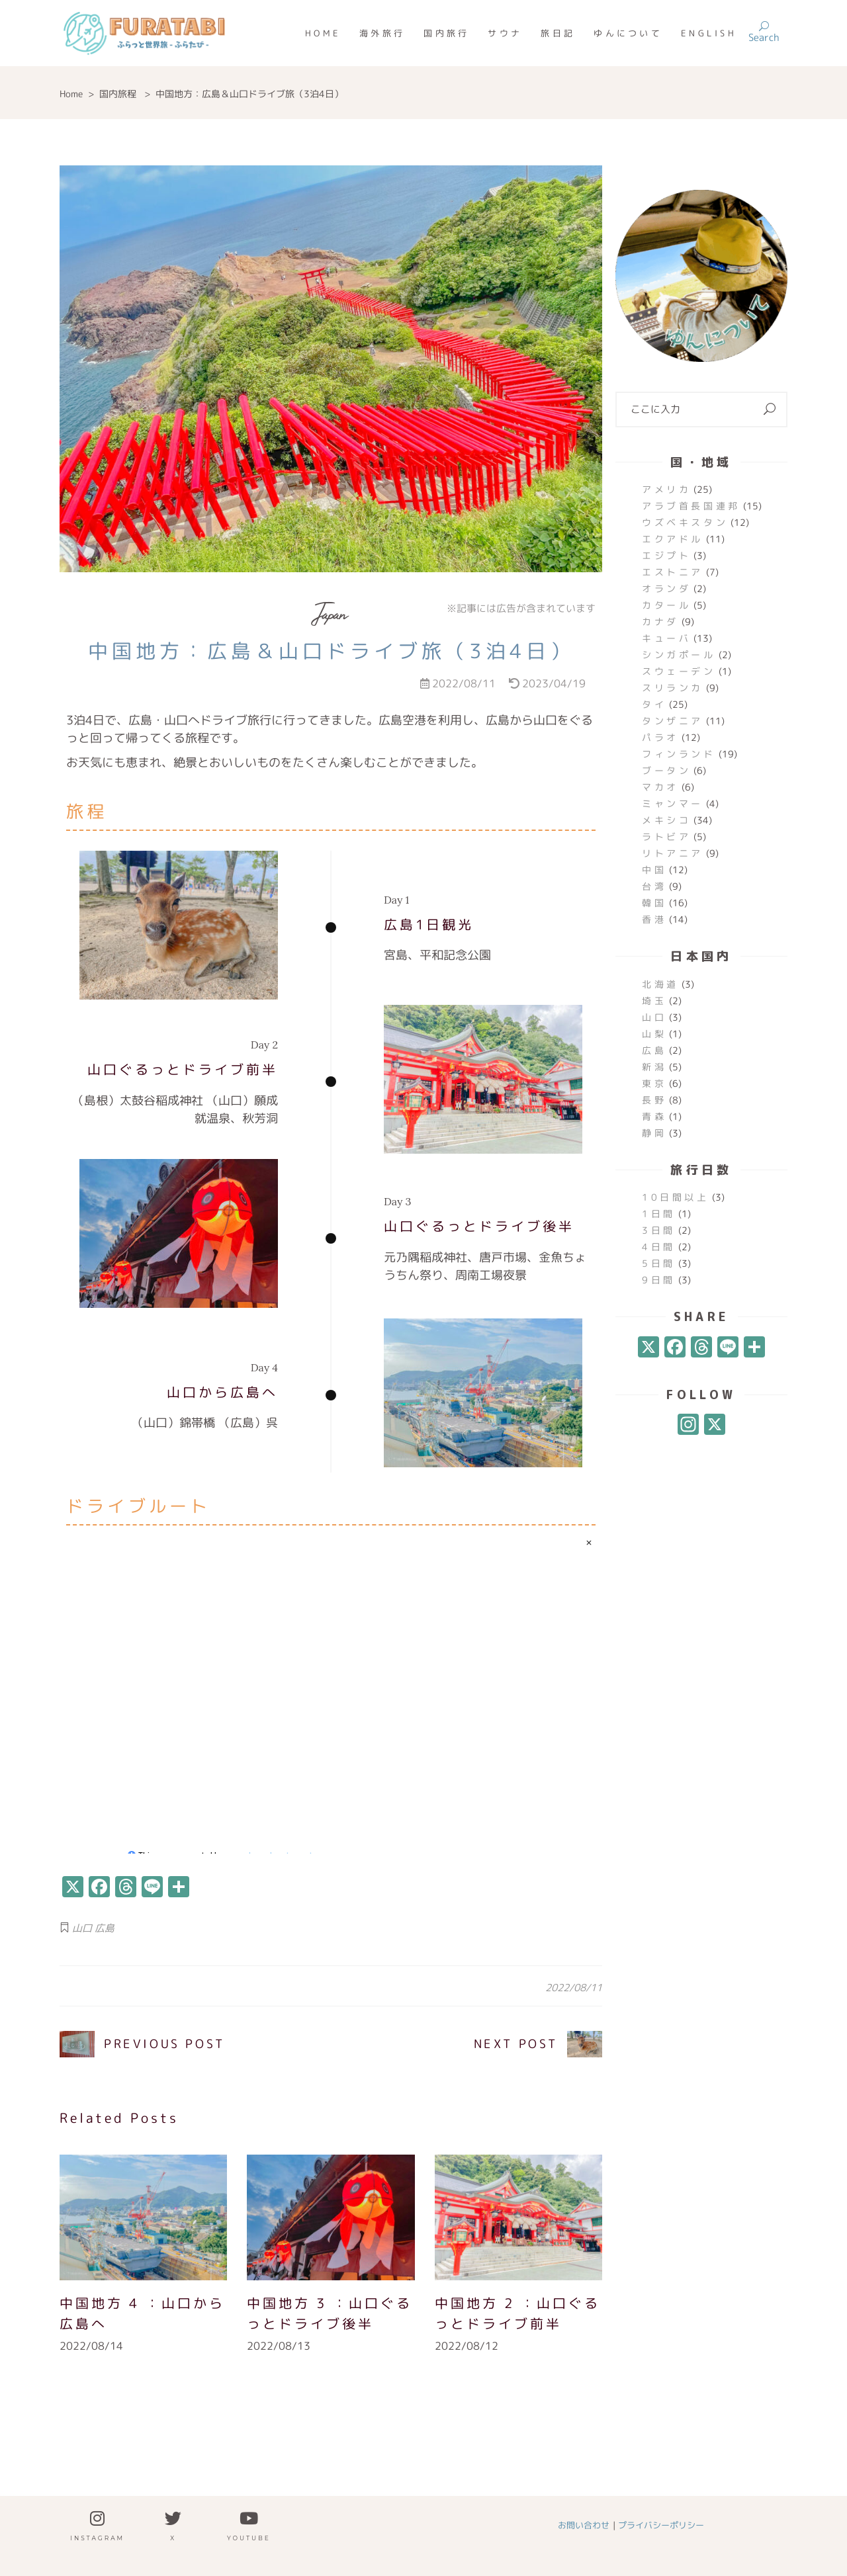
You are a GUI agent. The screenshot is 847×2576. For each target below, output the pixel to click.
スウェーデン (679, 671)
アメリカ (666, 489)
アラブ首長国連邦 (691, 505)
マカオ (660, 787)
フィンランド (679, 754)
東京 (654, 1083)
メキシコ (666, 820)
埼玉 (654, 1000)
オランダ (666, 588)
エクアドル (672, 539)
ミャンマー (672, 803)
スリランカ (672, 687)
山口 (82, 1928)
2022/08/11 (573, 1988)
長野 (654, 1100)
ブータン (666, 770)
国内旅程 (117, 93)
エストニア (672, 572)
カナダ (660, 621)
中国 (654, 869)
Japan (330, 613)
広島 (104, 1928)
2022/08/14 (91, 2346)
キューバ (666, 638)
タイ (654, 704)
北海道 (660, 984)
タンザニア (672, 720)
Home (71, 93)
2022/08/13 (278, 2346)
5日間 (659, 1263)
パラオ (660, 737)
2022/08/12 (466, 2346)
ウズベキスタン (685, 522)
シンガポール (679, 654)
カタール (666, 605)
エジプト (666, 555)
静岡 (654, 1133)
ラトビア (666, 836)
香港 (654, 919)
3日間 (659, 1230)
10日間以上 (675, 1197)
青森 (654, 1116)
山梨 (654, 1033)
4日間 (659, 1246)
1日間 (659, 1213)
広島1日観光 (429, 927)
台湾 (654, 886)
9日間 (659, 1279)
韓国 (654, 902)
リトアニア (672, 853)
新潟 (654, 1066)
